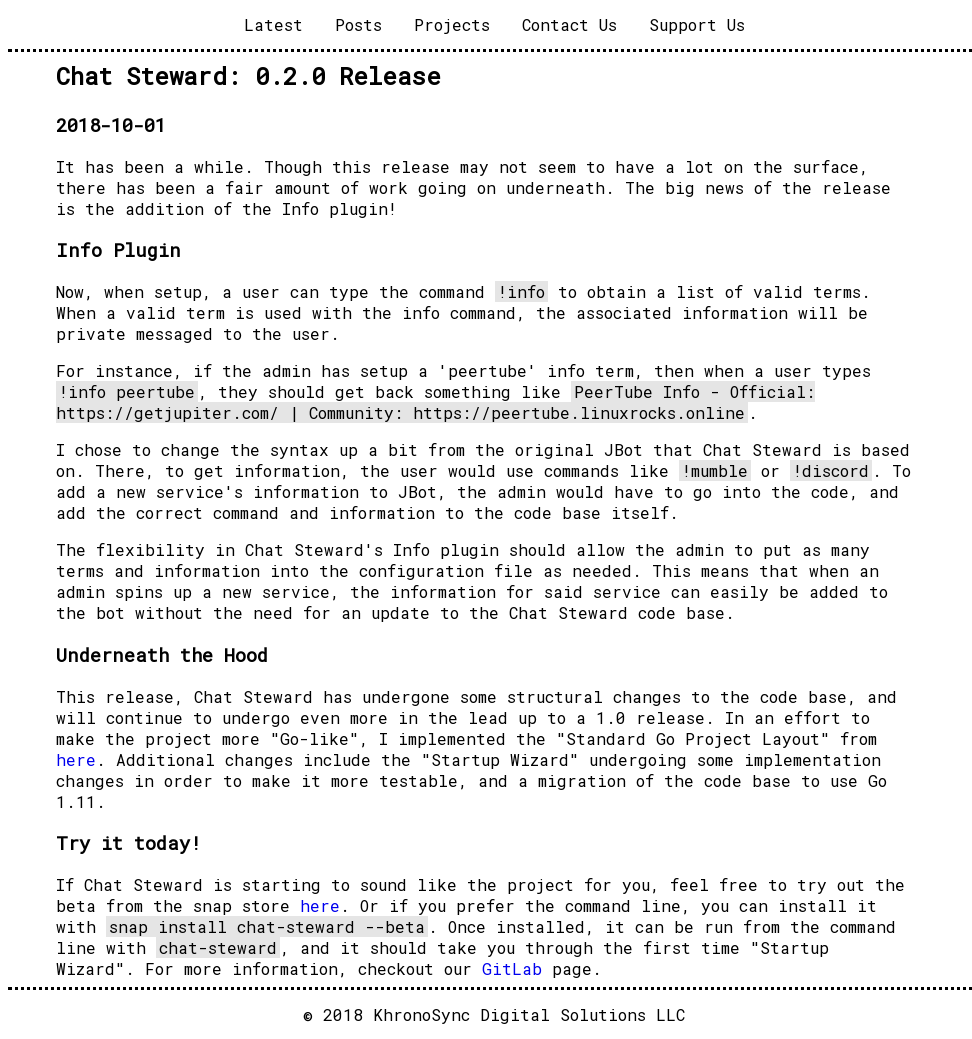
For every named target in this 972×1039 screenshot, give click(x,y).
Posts (358, 24)
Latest (273, 24)
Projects (452, 24)
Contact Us (569, 24)
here (76, 759)
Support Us (697, 24)
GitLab (512, 968)
